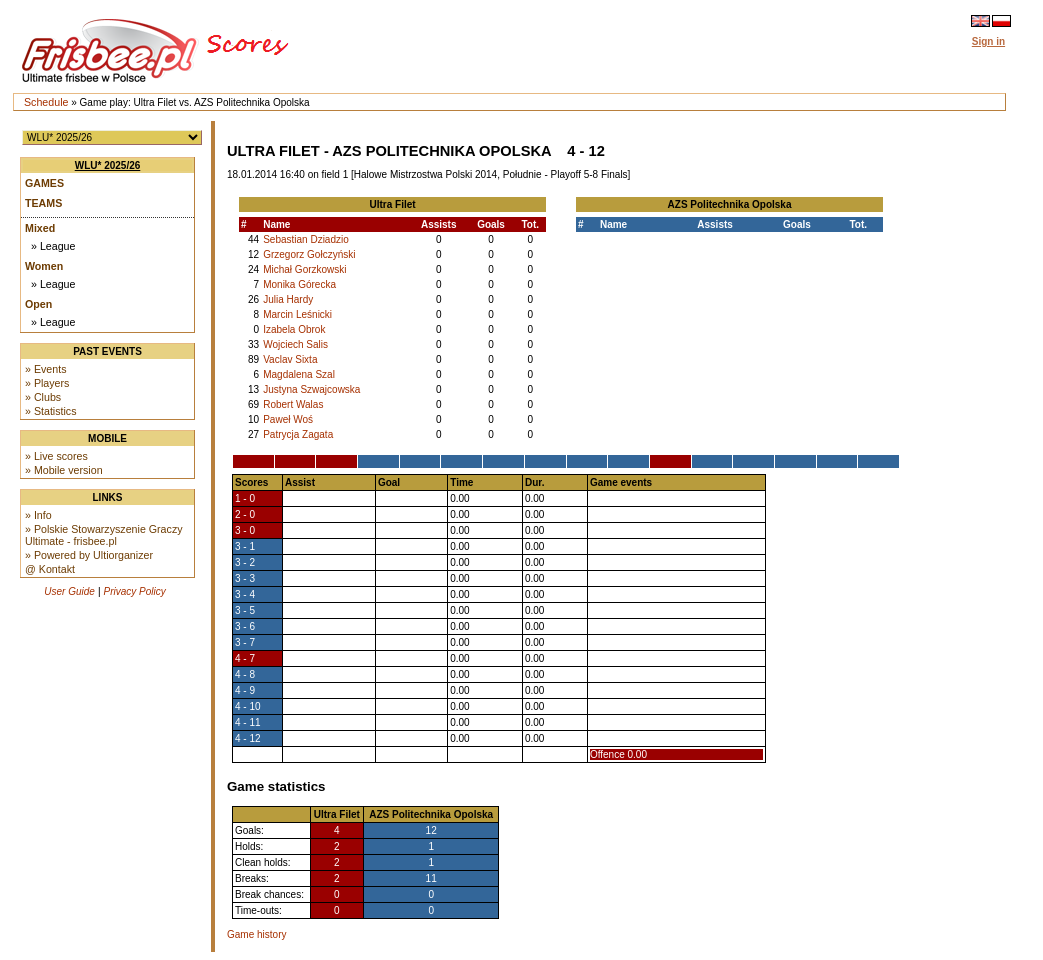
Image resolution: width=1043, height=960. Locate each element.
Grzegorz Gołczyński (309, 254)
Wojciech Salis (295, 344)
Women (44, 266)
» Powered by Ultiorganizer (89, 555)
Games (44, 183)
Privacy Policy (135, 591)
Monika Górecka (299, 284)
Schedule (46, 102)
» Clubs (43, 397)
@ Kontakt (50, 569)
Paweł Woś (288, 419)
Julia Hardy (288, 299)
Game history (256, 934)
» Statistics (51, 411)
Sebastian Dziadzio (306, 239)
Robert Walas (293, 404)
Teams (43, 203)
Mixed (40, 228)
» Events (45, 369)
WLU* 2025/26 (108, 165)
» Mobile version (64, 470)
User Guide (69, 591)
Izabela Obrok (294, 329)
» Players (47, 383)
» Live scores (56, 456)
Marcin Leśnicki (297, 314)
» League (53, 246)
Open (38, 304)
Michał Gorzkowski (304, 269)
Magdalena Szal (299, 374)
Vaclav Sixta (290, 359)
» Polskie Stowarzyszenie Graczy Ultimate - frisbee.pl (104, 535)
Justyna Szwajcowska (311, 389)
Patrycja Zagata (298, 434)
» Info (38, 515)
